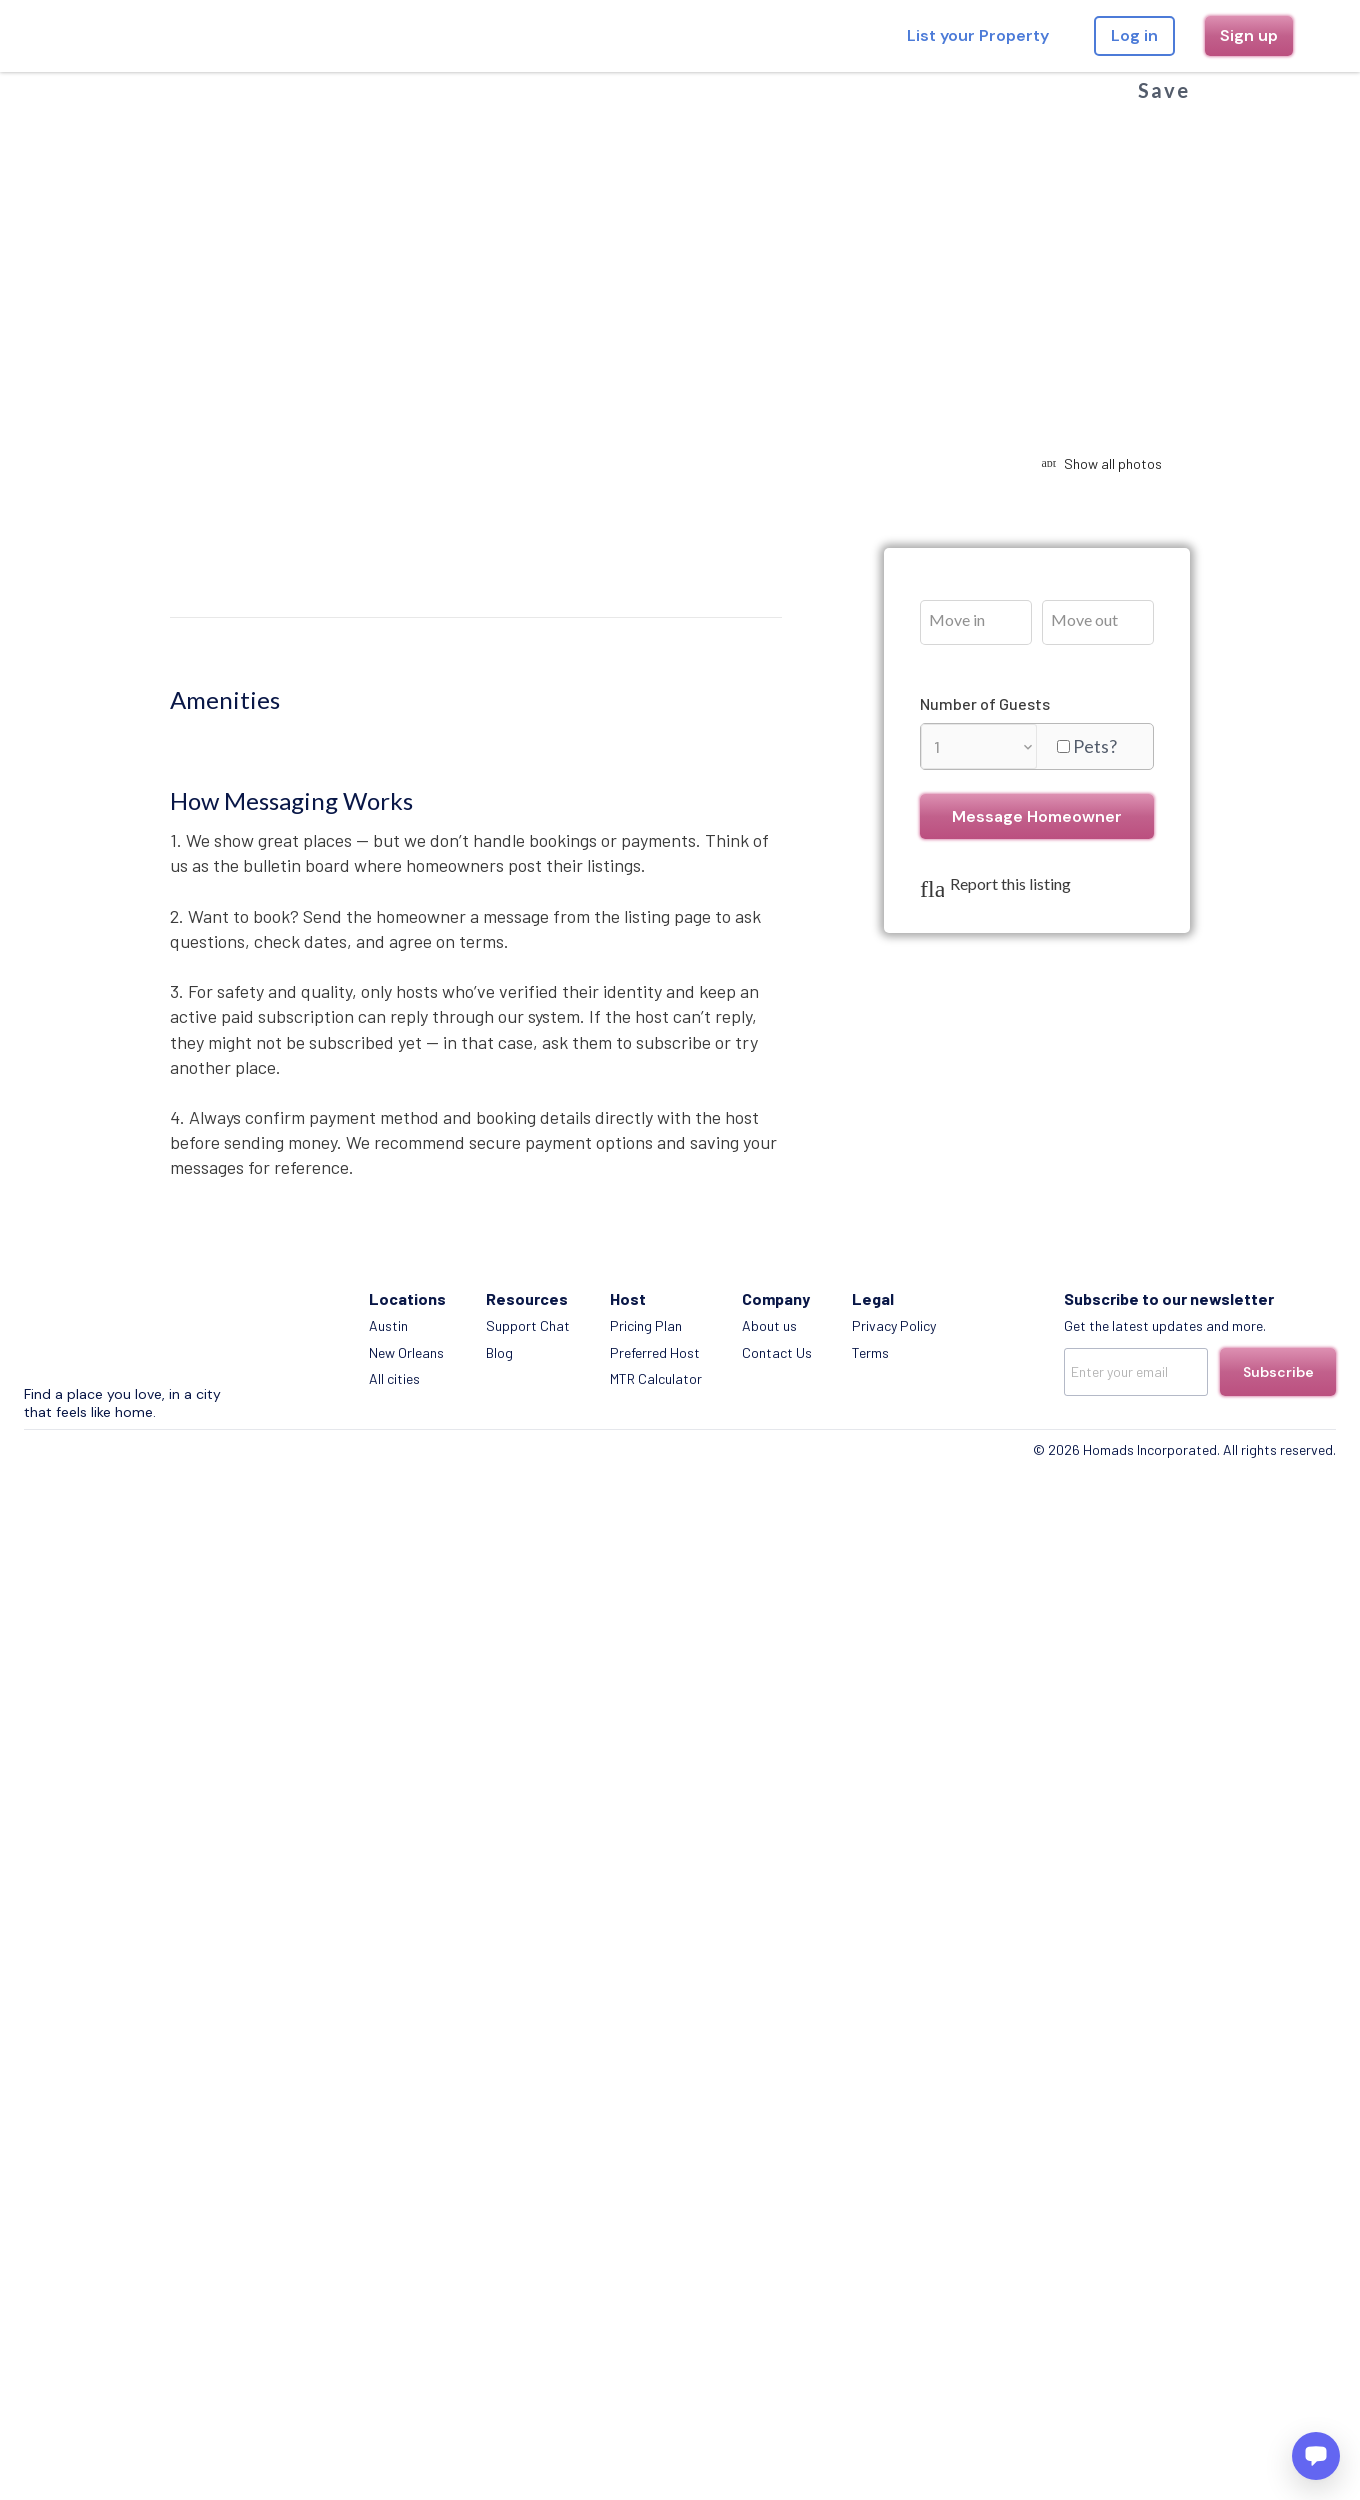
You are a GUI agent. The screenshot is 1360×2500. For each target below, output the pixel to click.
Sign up (1249, 35)
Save (1164, 90)
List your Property (978, 35)
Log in (1134, 35)
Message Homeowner (1037, 816)
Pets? (1095, 746)
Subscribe (1278, 1372)
